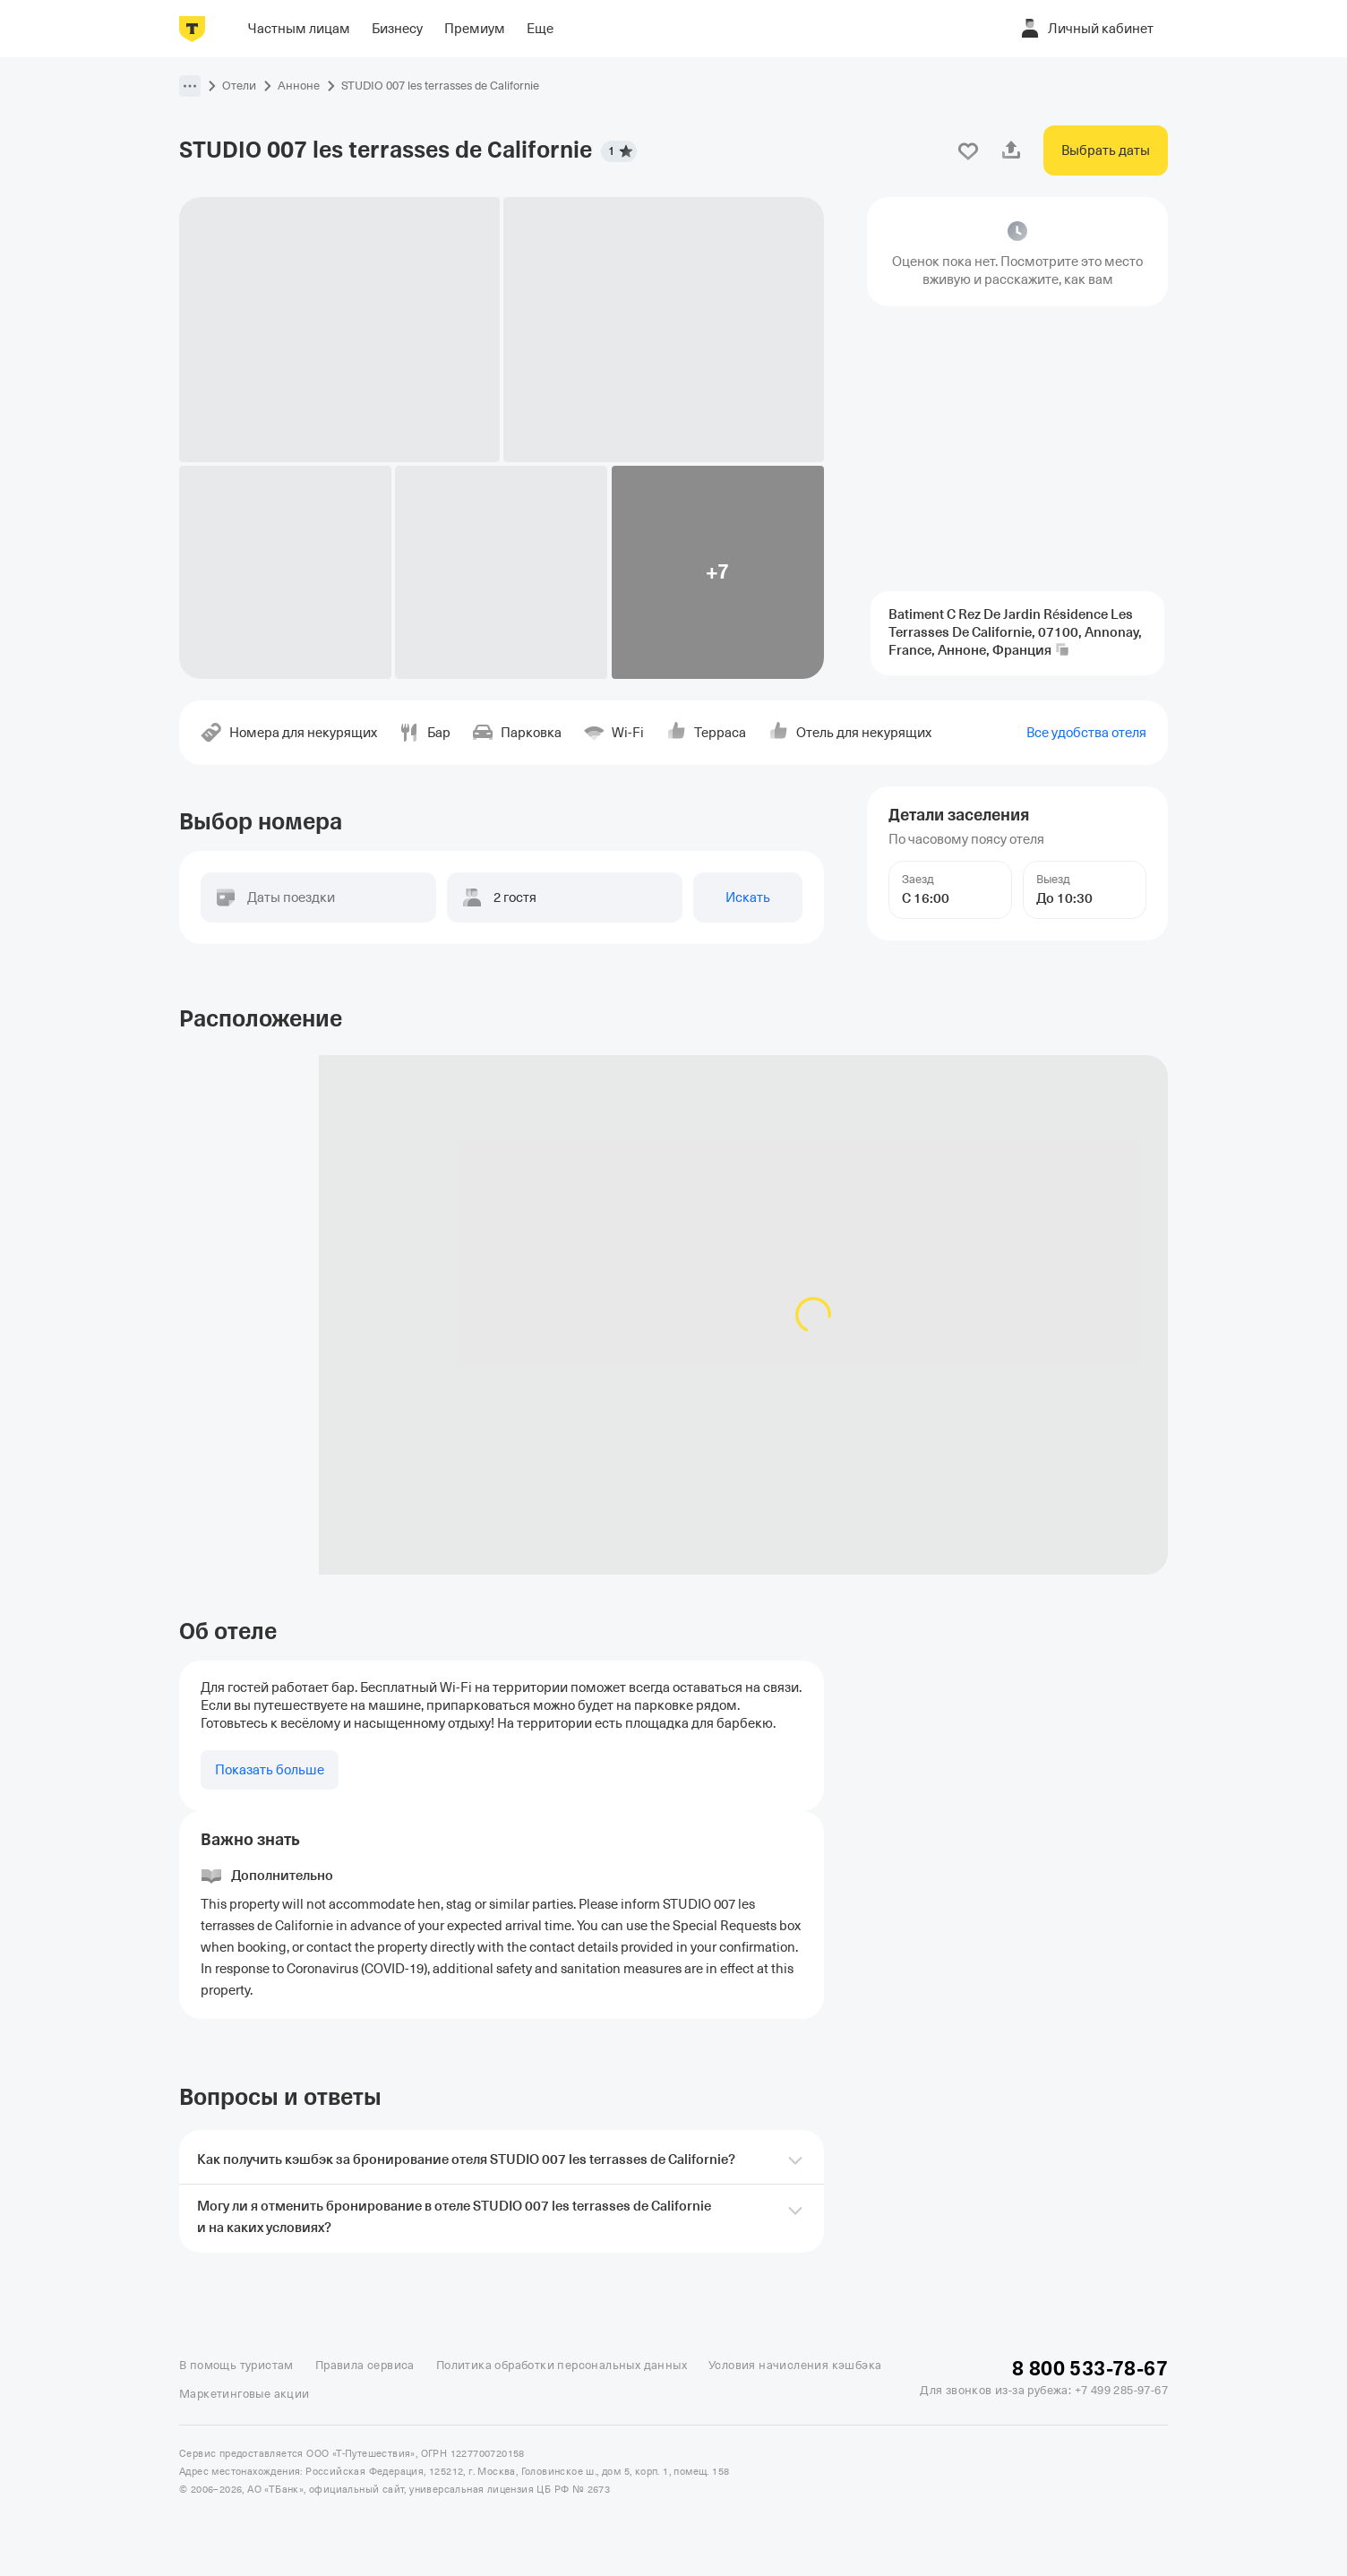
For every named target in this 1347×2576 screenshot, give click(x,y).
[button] (190, 86)
